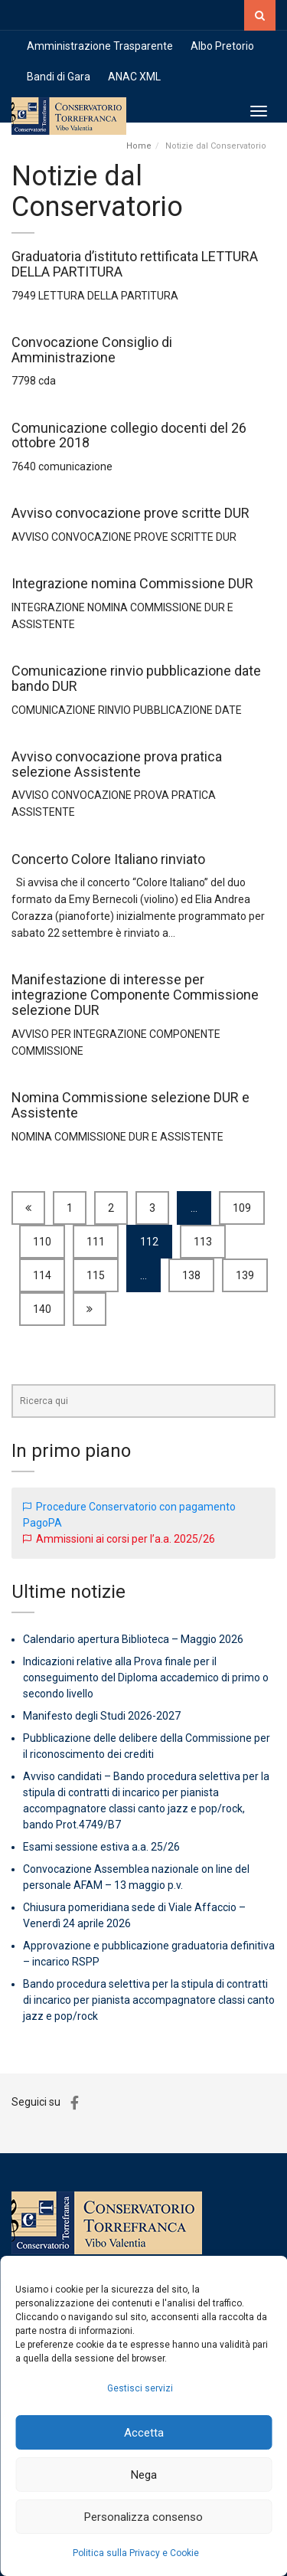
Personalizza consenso (143, 2517)
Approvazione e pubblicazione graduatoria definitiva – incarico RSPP (149, 1953)
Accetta (144, 2433)
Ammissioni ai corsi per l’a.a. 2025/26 (125, 1539)
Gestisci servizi (140, 2388)
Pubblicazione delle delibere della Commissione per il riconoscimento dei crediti (146, 1746)
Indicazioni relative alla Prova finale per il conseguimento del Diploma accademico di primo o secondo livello (146, 1677)
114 (42, 1275)
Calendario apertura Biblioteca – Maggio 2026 (133, 1639)
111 (95, 1242)
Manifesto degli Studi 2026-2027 (102, 1716)
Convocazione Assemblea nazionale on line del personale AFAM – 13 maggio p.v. (136, 1877)
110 (42, 1242)
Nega (144, 2475)
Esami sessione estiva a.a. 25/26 (101, 1847)
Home (139, 146)
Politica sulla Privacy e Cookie (136, 2553)
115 (95, 1275)
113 (203, 1242)
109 (242, 1208)
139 (245, 1275)
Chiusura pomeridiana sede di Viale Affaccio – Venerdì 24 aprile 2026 (134, 1915)
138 (191, 1275)
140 (42, 1309)
